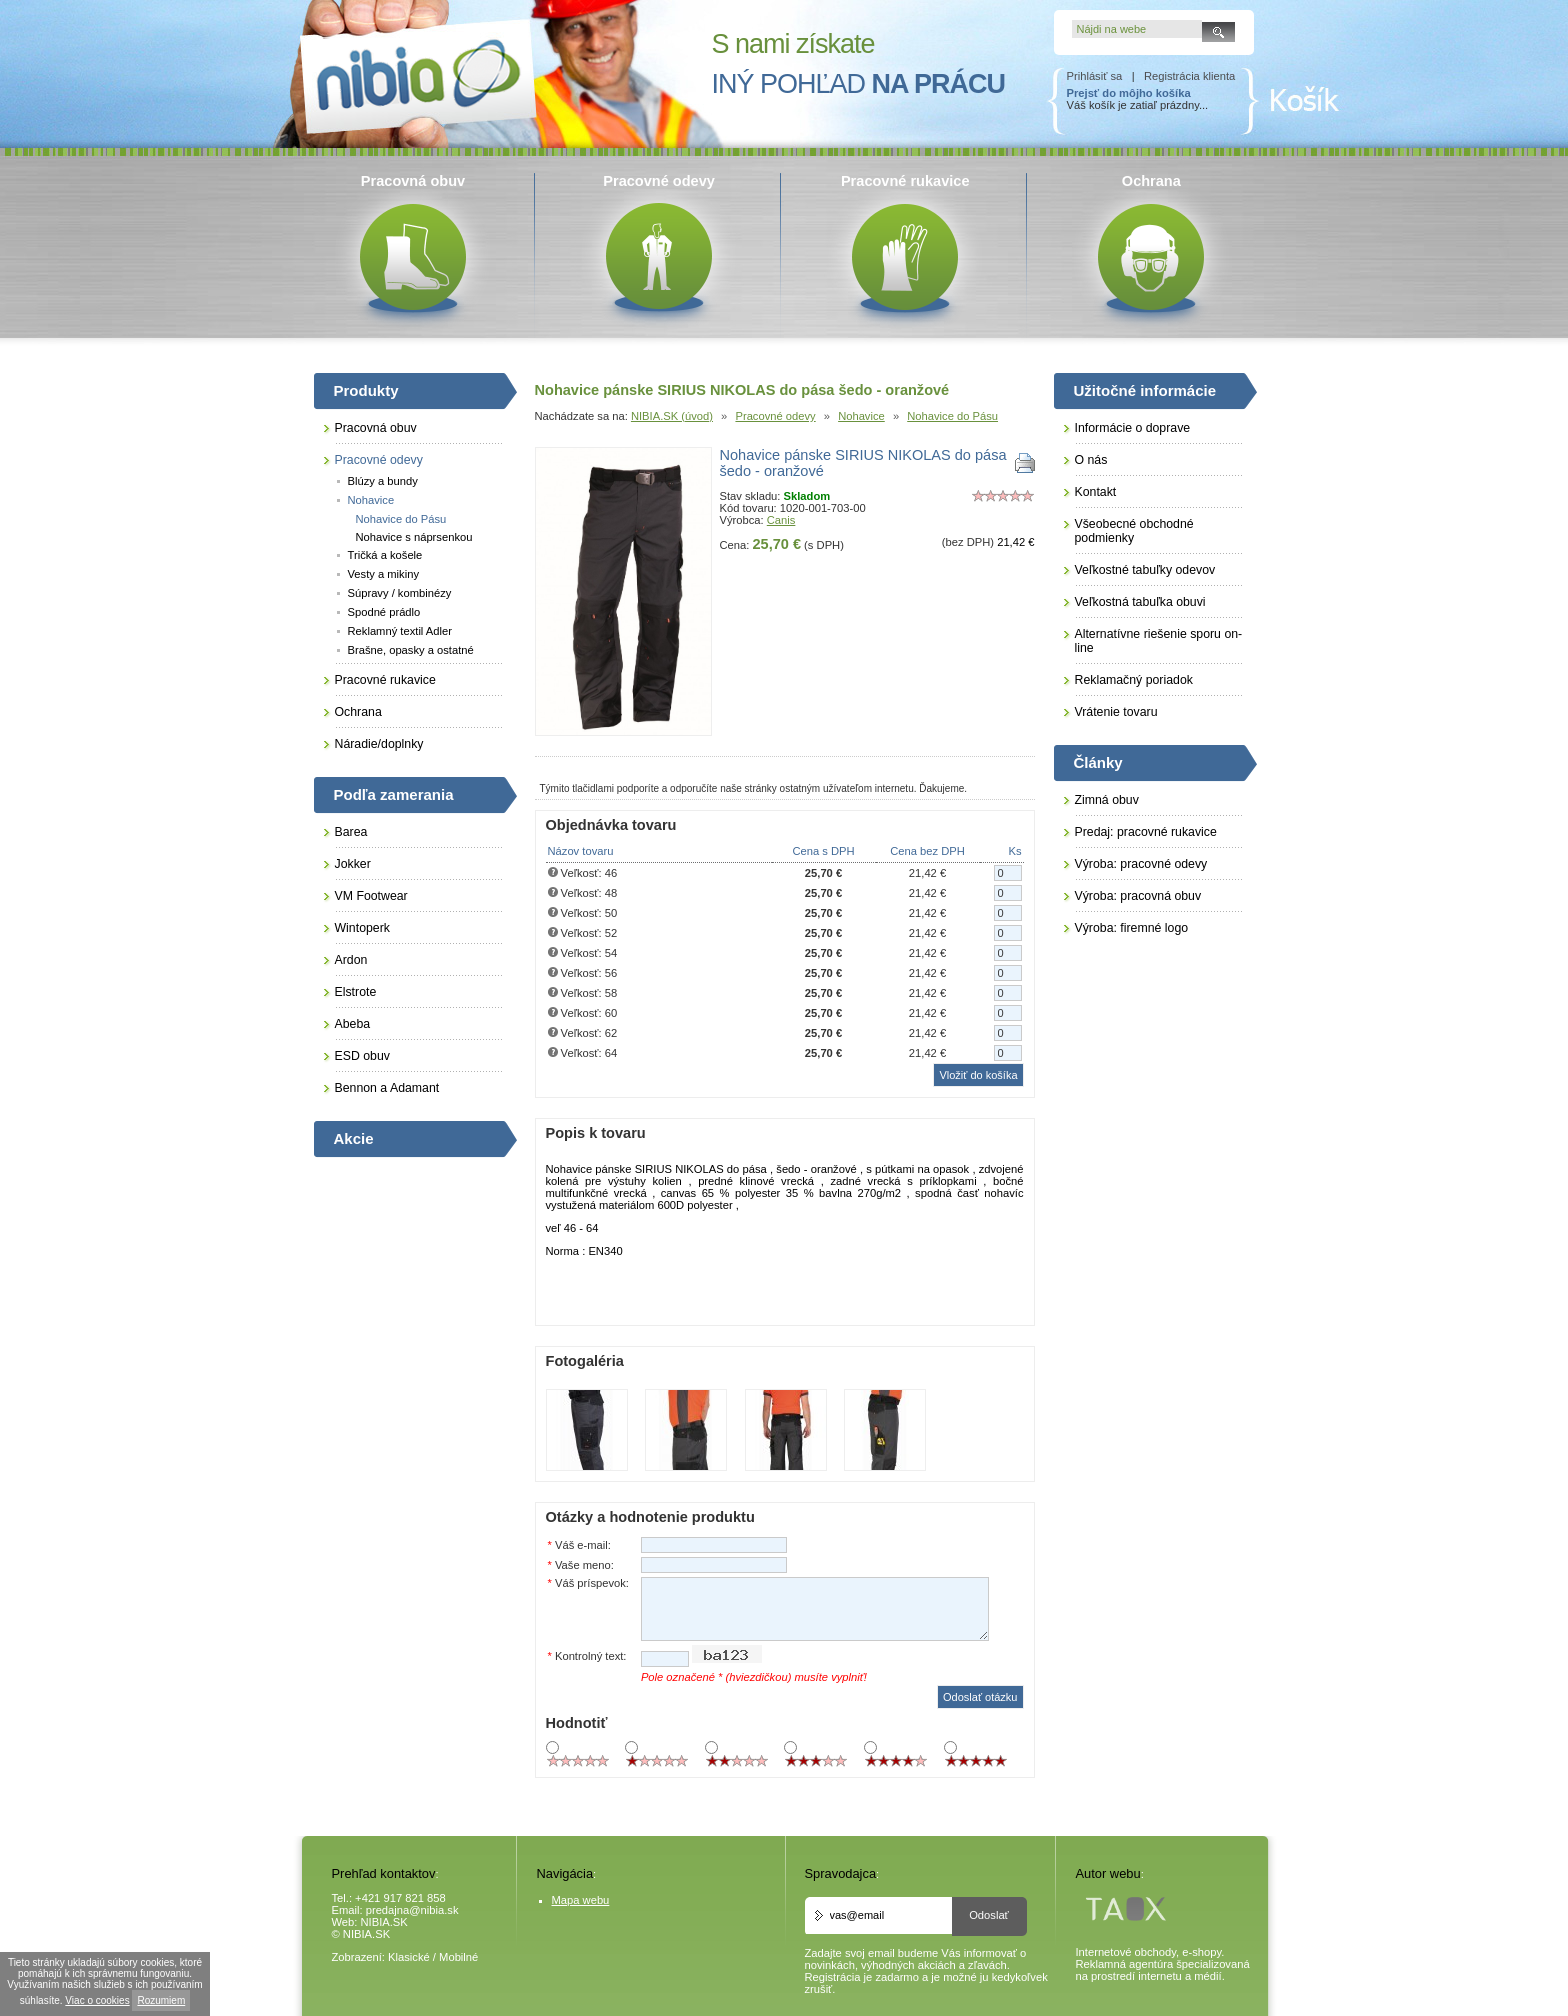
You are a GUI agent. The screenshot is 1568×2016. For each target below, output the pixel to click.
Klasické (409, 1957)
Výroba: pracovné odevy (1141, 864)
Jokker (353, 864)
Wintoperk (362, 928)
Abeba (353, 1024)
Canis (781, 520)
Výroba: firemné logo (1132, 928)
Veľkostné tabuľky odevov (1145, 570)
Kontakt (1096, 492)
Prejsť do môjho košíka (1129, 93)
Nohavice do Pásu (952, 416)
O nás (1091, 460)
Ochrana (358, 712)
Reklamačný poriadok (1134, 680)
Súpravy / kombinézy (400, 593)
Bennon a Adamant (387, 1088)
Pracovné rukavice (385, 680)
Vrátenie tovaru (1116, 712)
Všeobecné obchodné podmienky (1134, 531)
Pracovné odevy (775, 416)
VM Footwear (371, 896)
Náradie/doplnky (379, 744)
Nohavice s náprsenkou (414, 537)
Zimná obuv (1107, 800)
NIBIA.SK (384, 1922)
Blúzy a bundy (383, 481)
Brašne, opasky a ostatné (411, 650)
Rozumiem (161, 2000)
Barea (351, 832)
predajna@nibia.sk (412, 1910)
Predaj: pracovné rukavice (1146, 832)
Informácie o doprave (1133, 428)
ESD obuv (362, 1056)
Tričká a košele (385, 555)
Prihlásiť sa (1095, 76)
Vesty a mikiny (384, 574)
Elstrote (356, 992)
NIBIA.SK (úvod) (672, 416)
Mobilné (458, 1957)
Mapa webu (581, 1900)
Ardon (351, 960)
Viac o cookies (97, 2000)
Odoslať (989, 1915)
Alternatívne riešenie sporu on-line (1159, 641)
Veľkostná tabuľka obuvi (1140, 602)
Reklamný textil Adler (400, 631)
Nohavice (861, 416)
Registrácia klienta (1189, 76)
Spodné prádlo (384, 612)
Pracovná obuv (376, 428)
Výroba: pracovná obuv (1138, 896)
